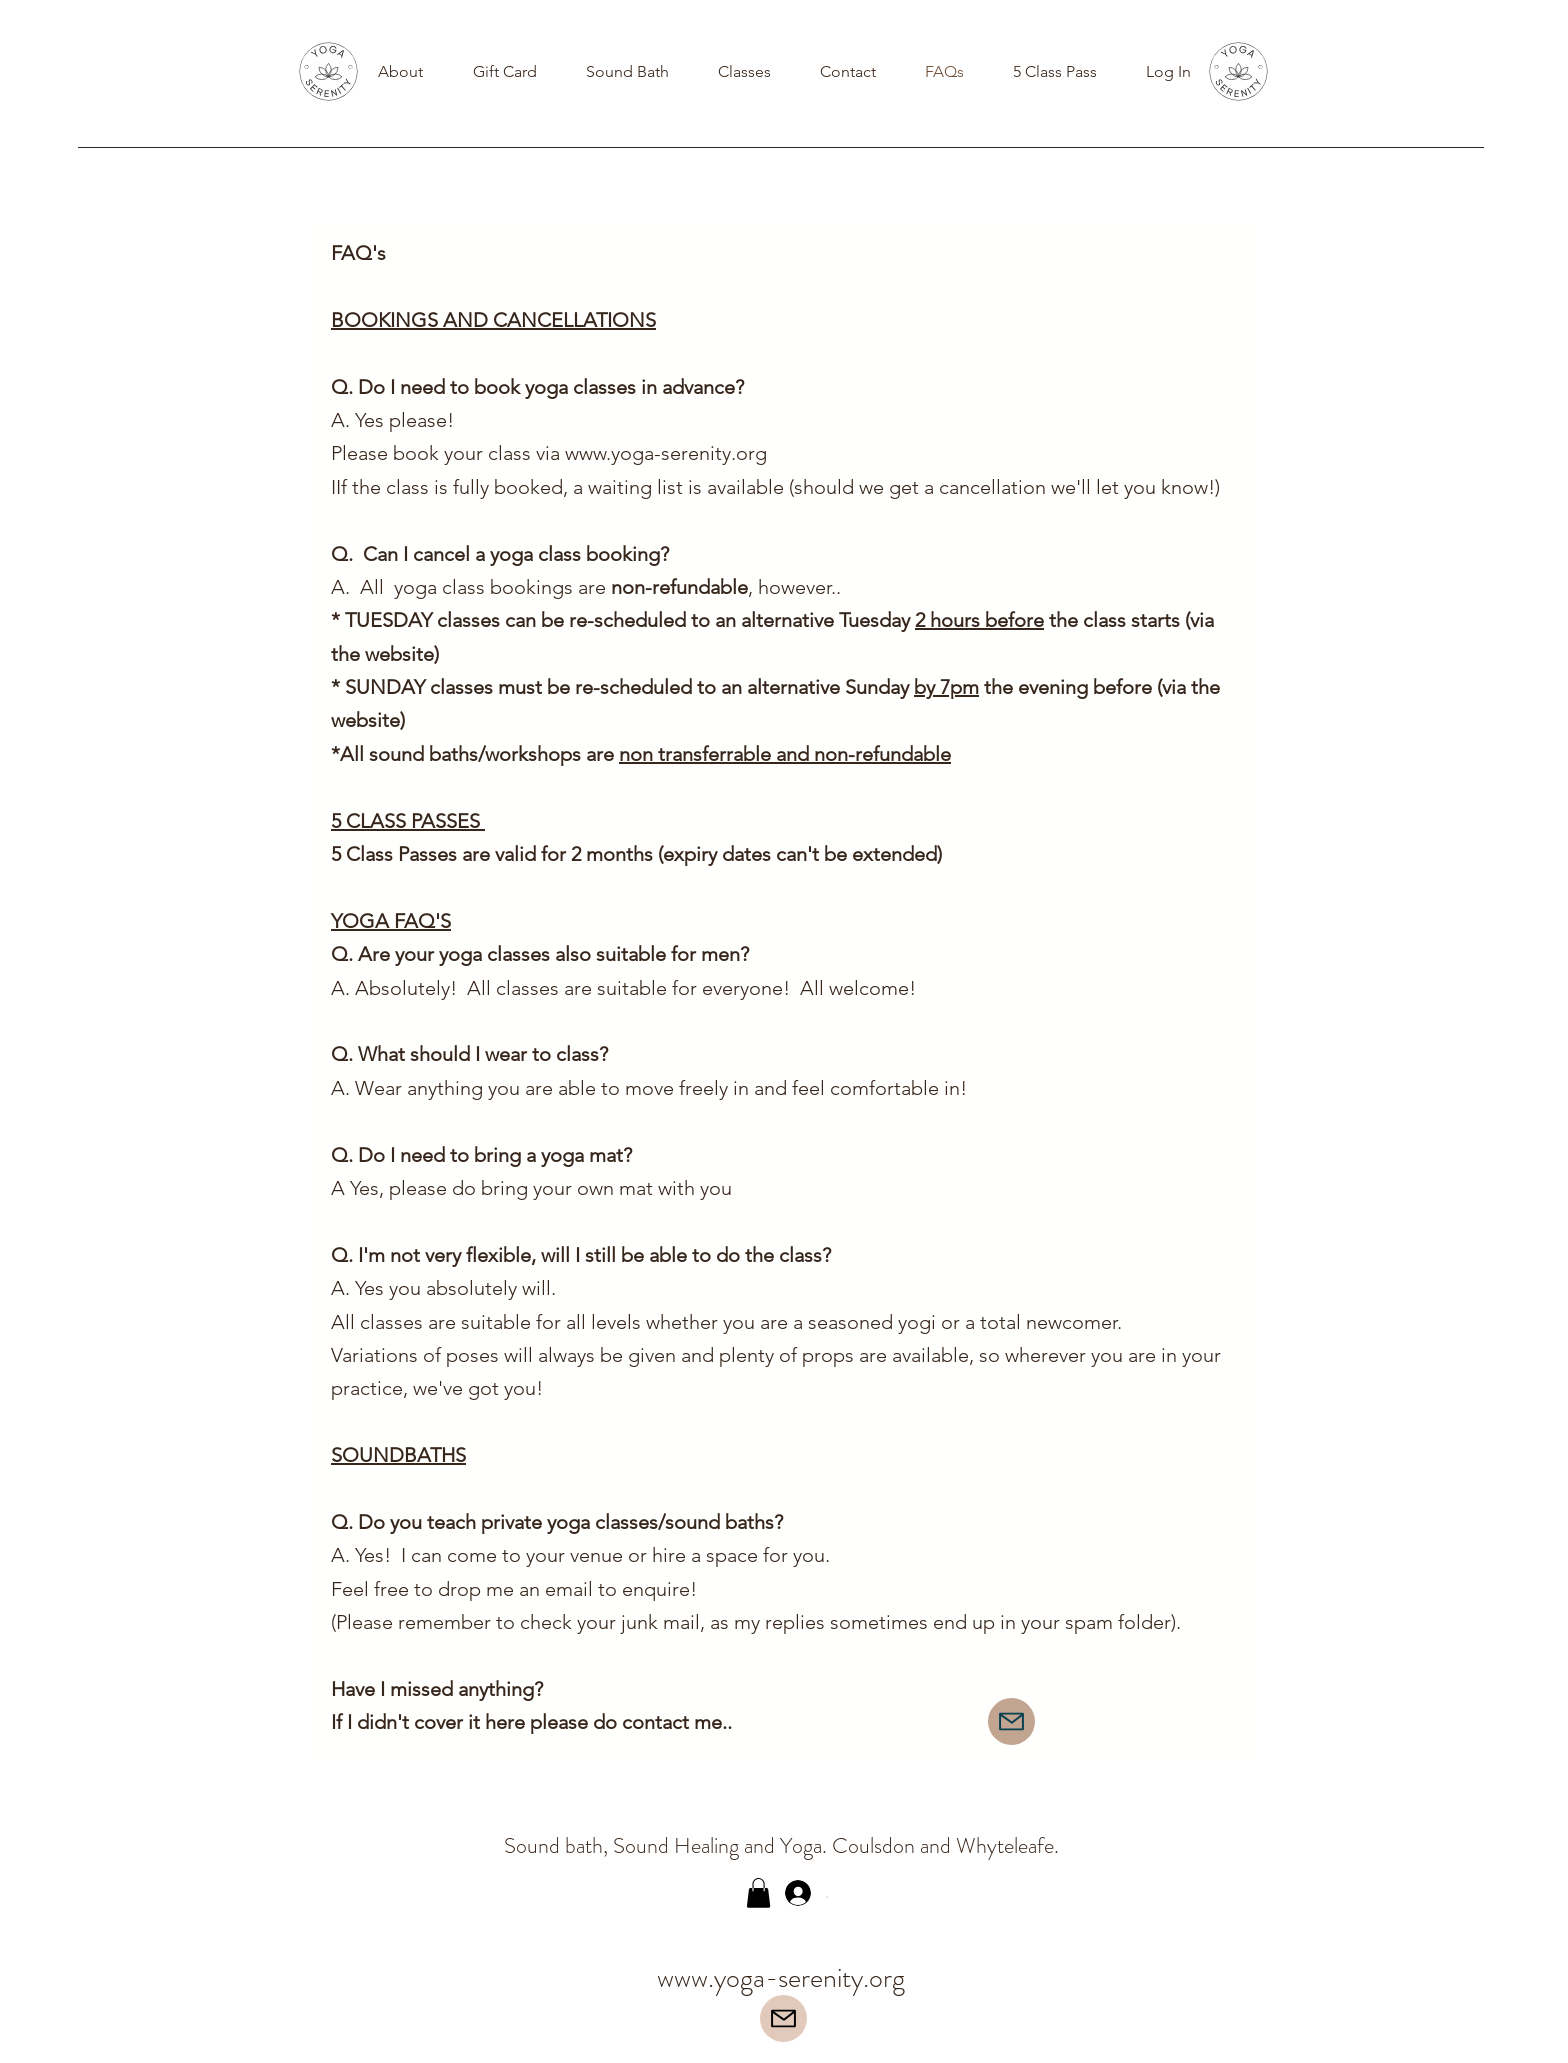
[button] (758, 1893)
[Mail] (1011, 1721)
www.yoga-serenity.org (666, 453)
